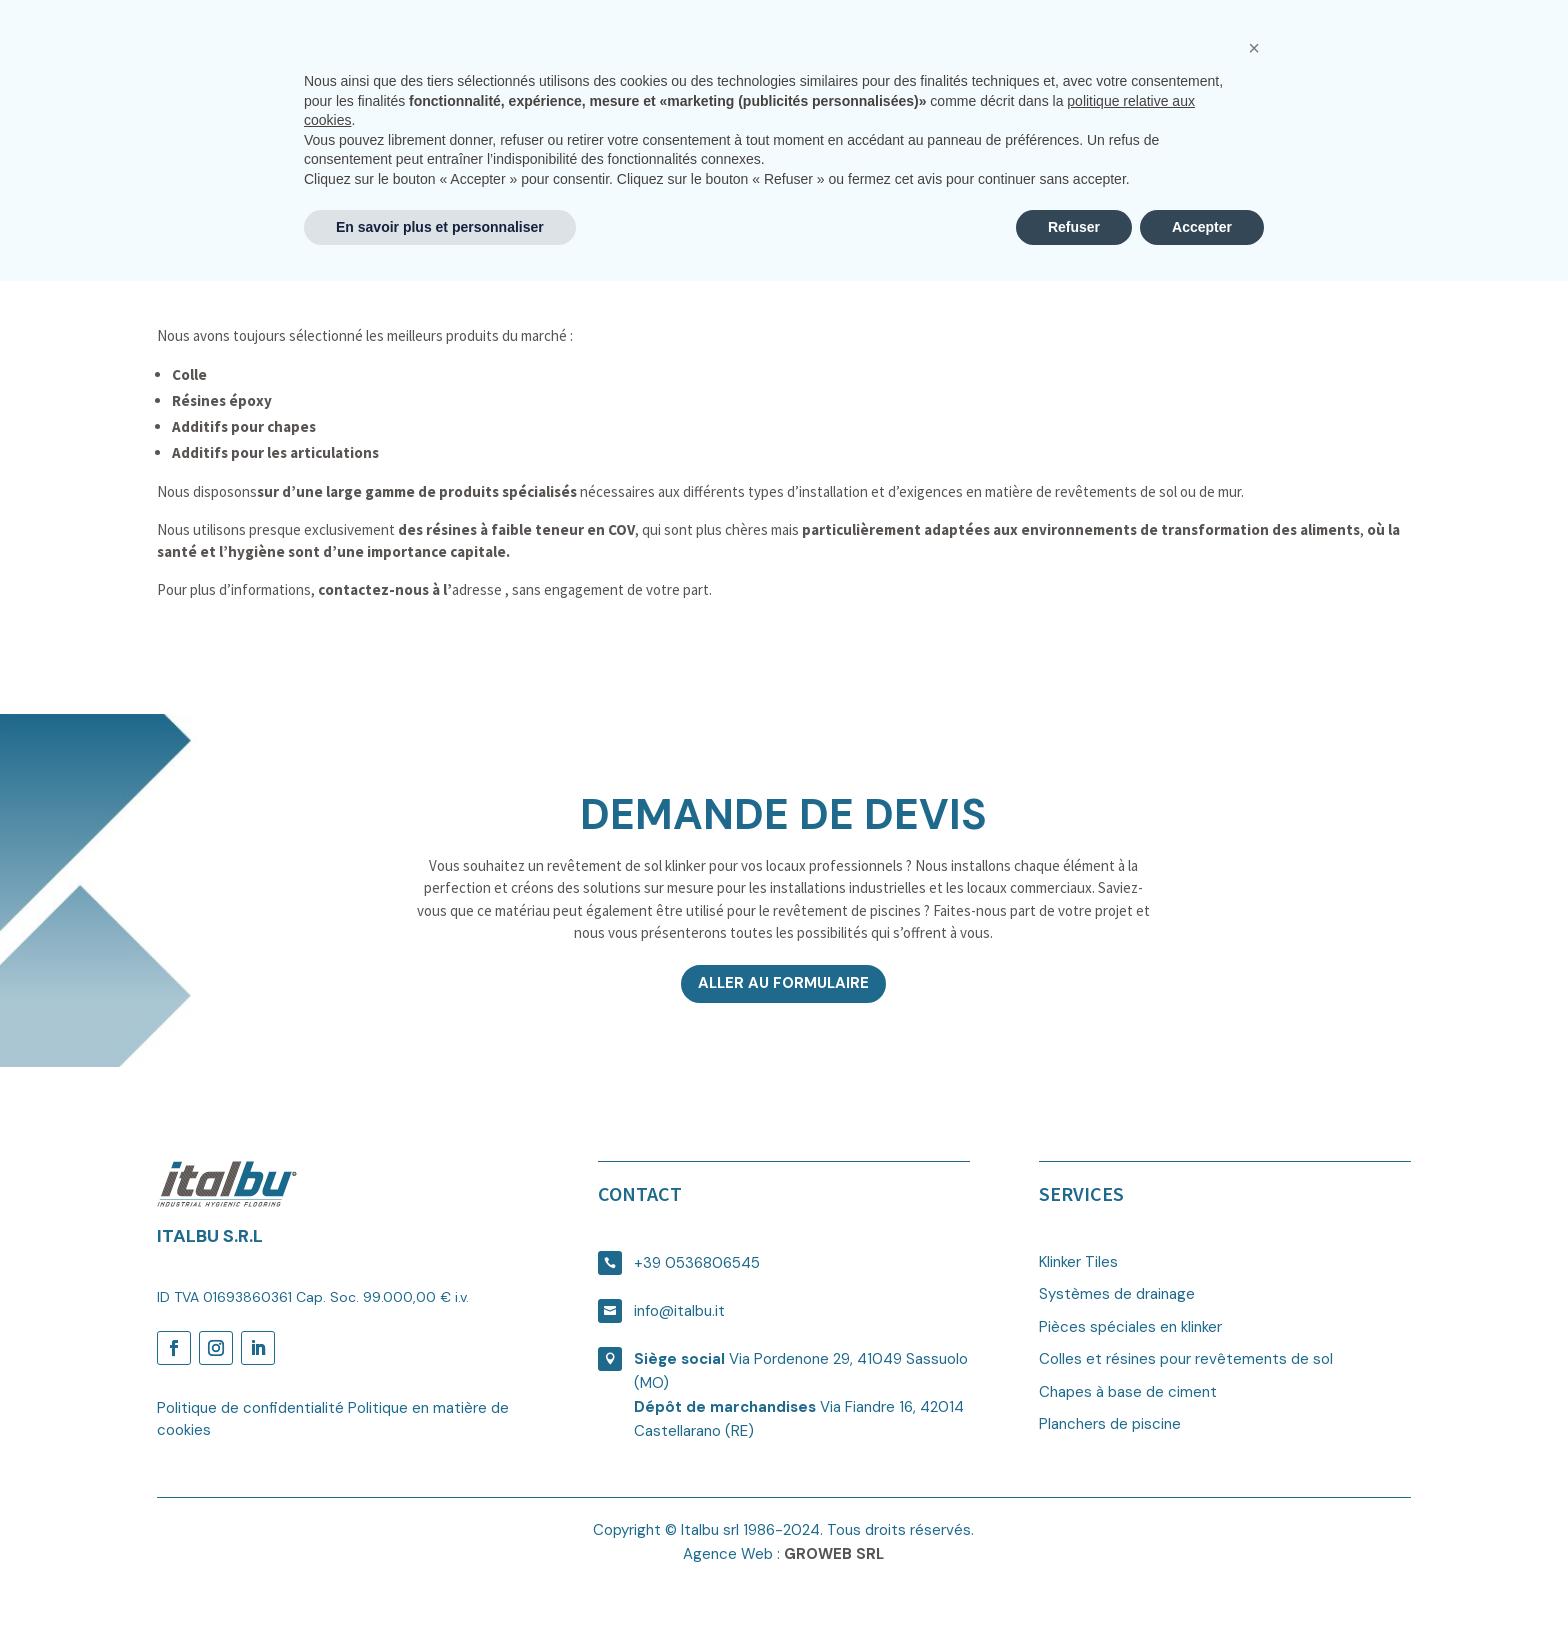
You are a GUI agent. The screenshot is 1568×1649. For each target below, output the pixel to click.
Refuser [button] (1074, 1594)
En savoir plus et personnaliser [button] (440, 1594)
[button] (1254, 1416)
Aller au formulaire (783, 983)
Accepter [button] (1202, 1594)
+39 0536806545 (697, 1263)
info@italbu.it (679, 1311)
